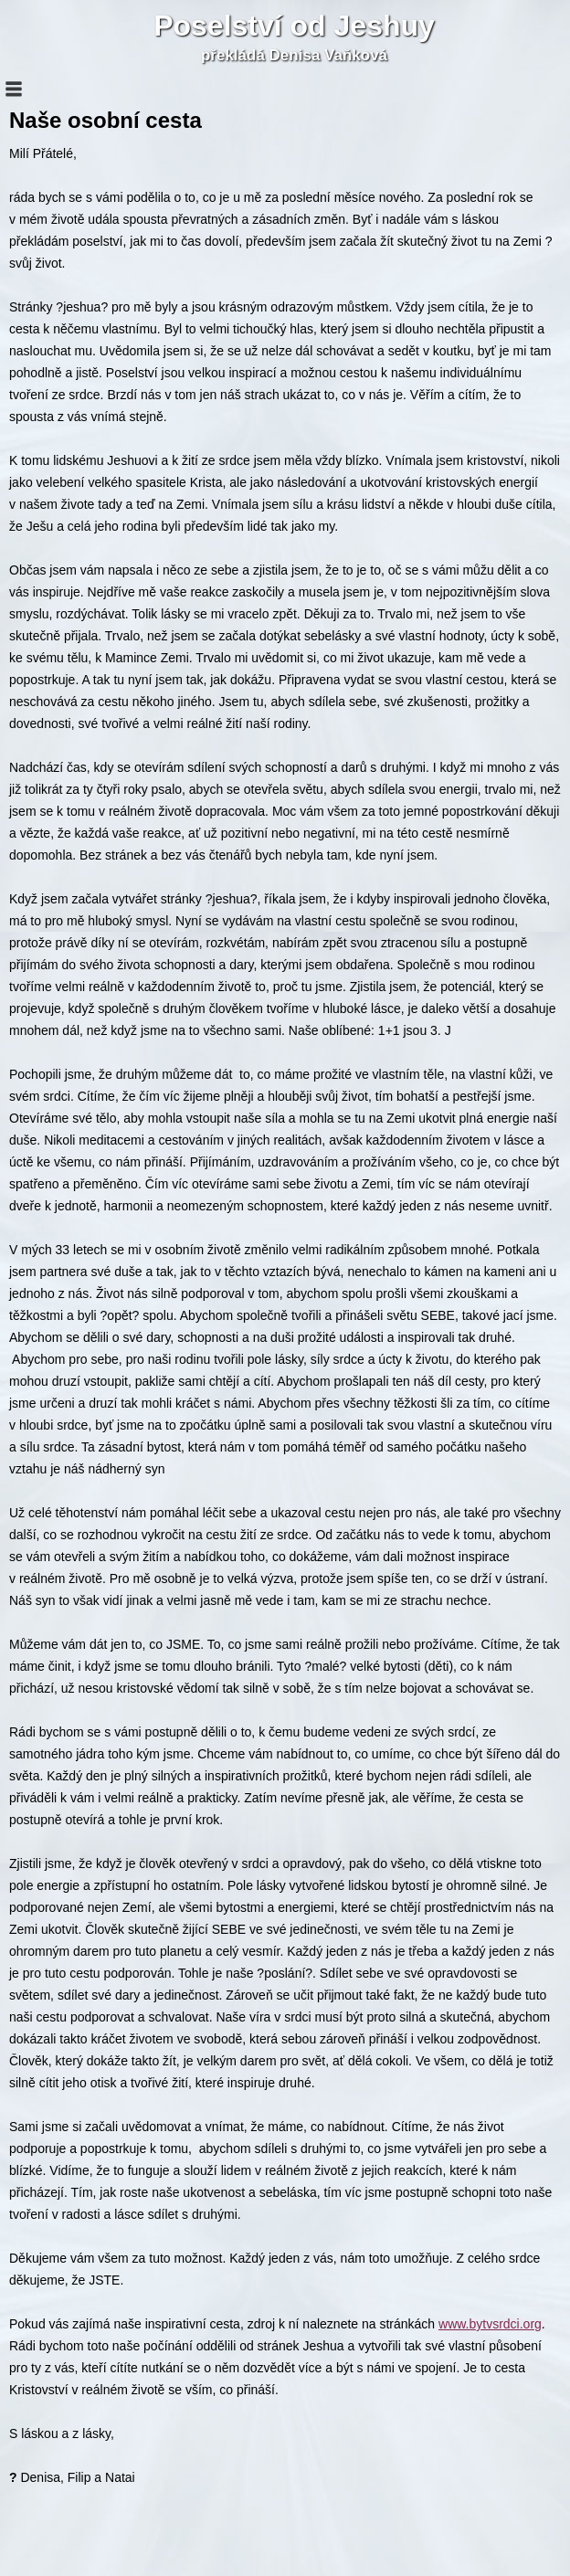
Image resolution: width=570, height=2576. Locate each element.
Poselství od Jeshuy (294, 25)
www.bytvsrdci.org (490, 2324)
